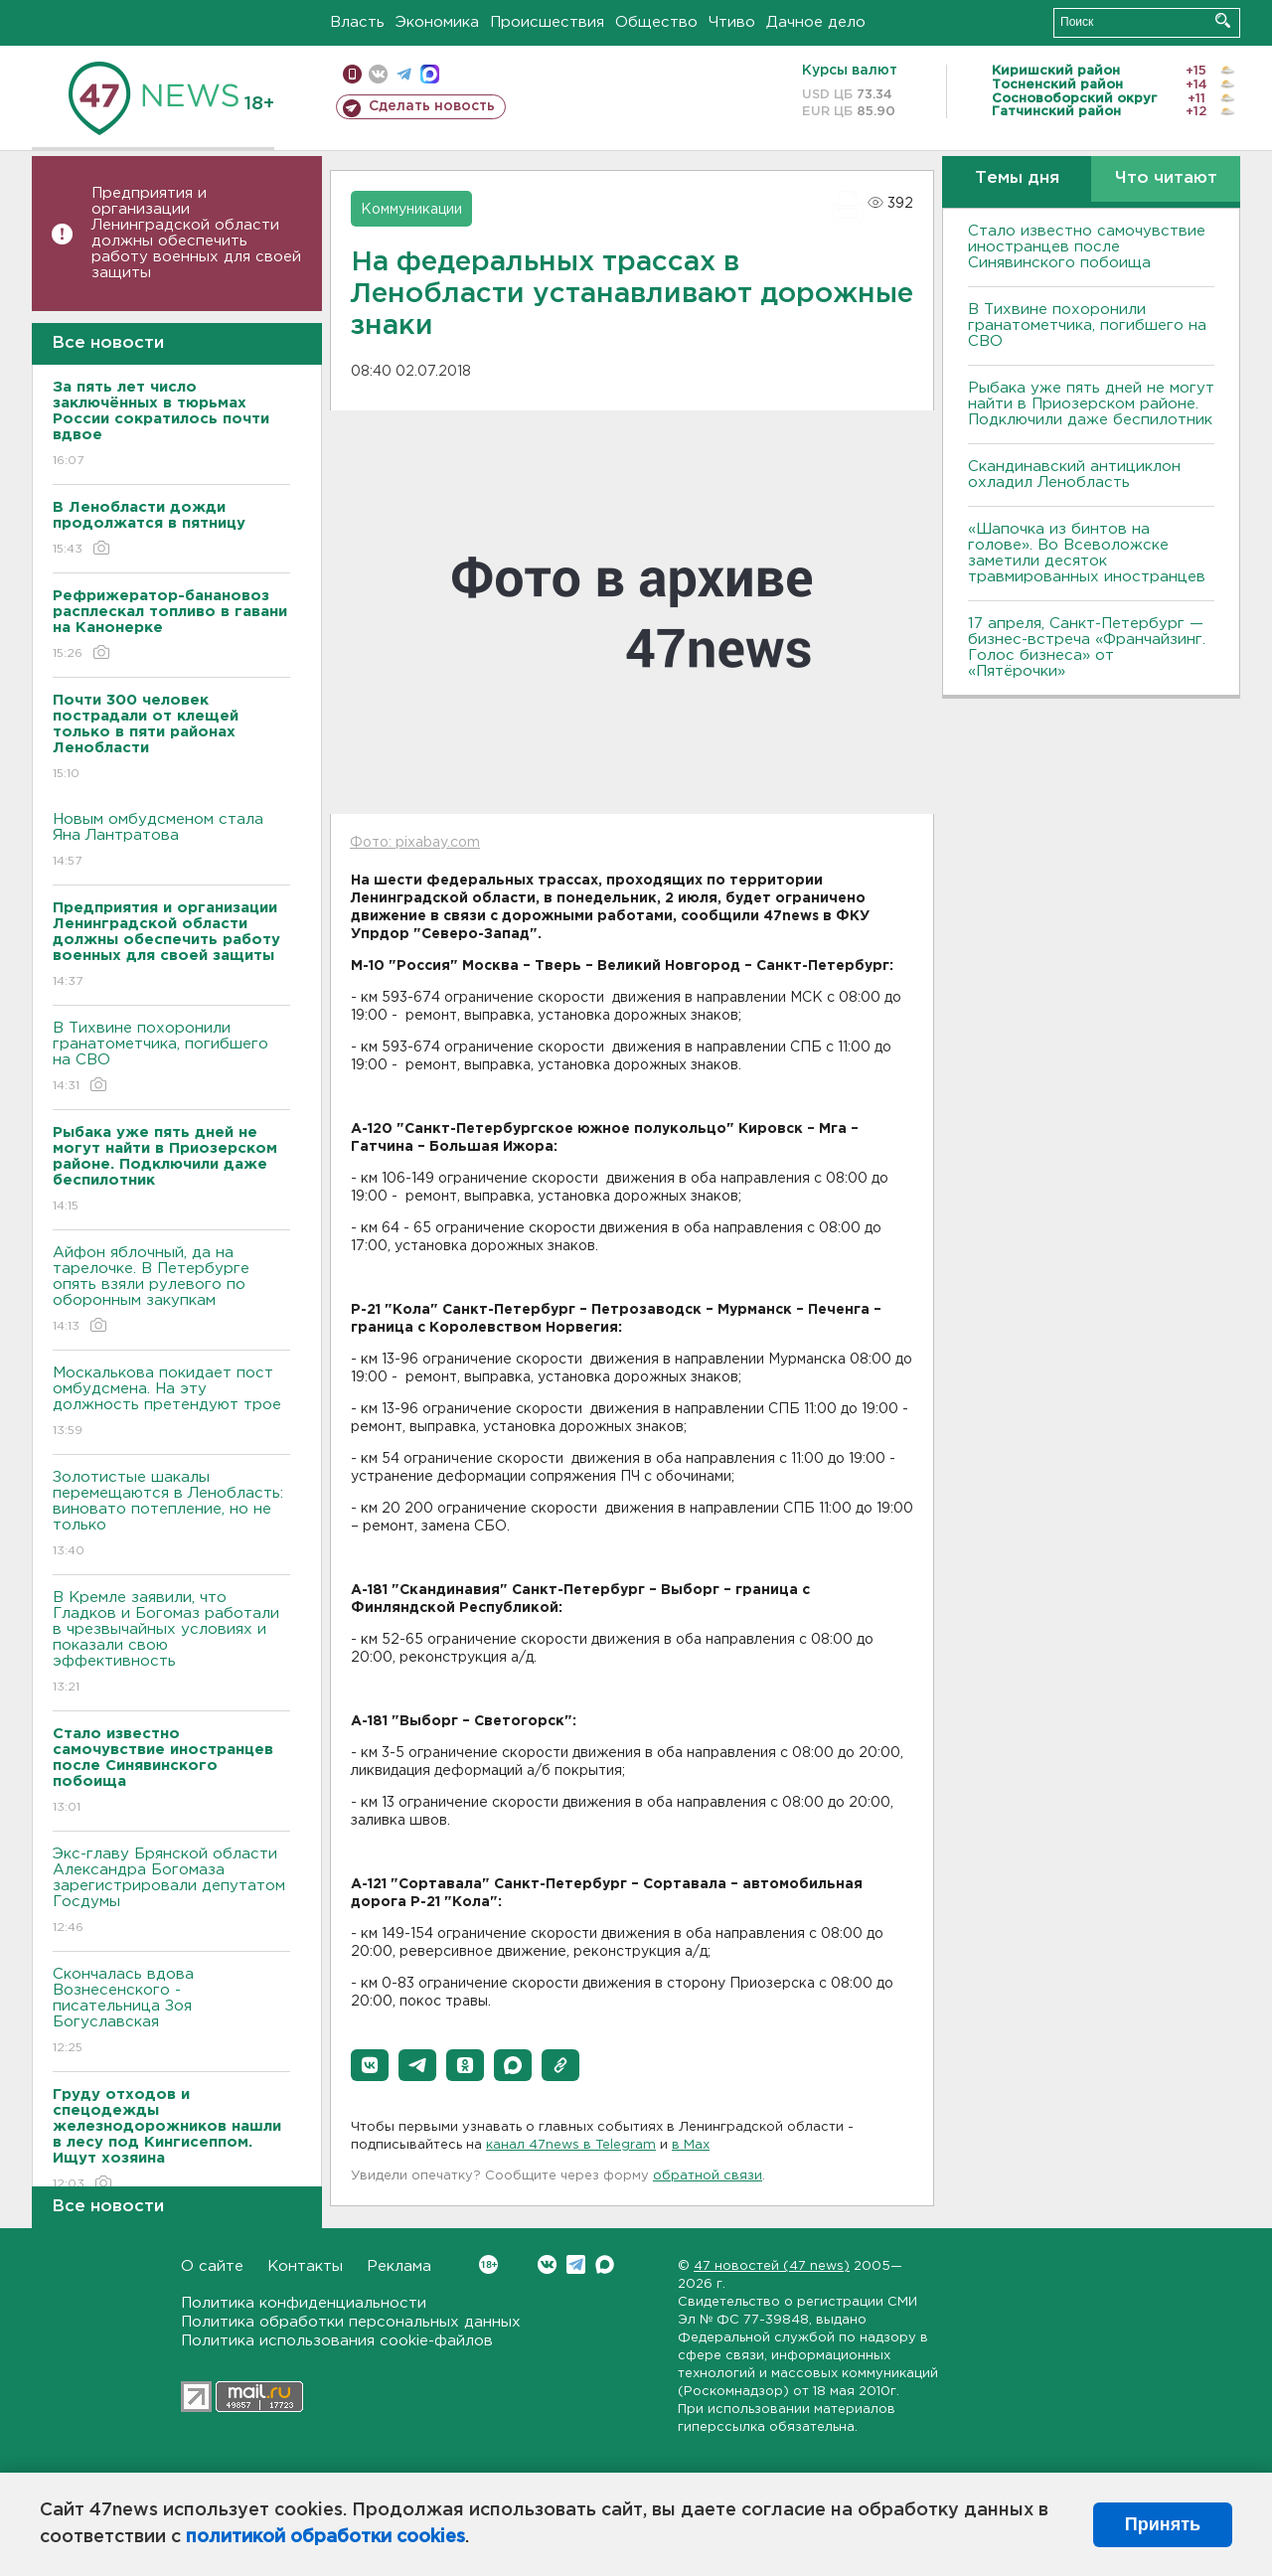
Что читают (1166, 178)
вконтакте (378, 74)
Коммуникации (411, 210)
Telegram (575, 2264)
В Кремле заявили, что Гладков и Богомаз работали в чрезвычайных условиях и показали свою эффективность (171, 1643)
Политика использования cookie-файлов (337, 2340)
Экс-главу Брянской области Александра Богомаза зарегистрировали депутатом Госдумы (171, 1892)
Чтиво (732, 22)
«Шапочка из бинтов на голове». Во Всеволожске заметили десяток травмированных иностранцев (1086, 553)
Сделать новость (432, 106)
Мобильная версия (352, 74)
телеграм (404, 74)
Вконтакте (488, 2264)
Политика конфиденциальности (303, 2303)
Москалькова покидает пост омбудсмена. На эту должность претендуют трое (171, 1403)
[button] (370, 2065)
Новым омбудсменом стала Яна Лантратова (171, 841)
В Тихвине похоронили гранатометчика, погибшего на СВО (171, 1058)
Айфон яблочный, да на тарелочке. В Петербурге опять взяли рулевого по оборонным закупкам (171, 1290)
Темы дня (1017, 178)
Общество (656, 22)
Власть (357, 22)
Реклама (399, 2266)
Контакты (305, 2266)
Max (604, 2264)
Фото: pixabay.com (415, 843)
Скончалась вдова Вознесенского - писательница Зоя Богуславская (171, 2012)
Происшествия (547, 22)
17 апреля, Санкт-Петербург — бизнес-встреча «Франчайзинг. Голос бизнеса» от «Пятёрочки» (1086, 647)
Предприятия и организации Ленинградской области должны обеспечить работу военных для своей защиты (196, 233)
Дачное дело (816, 22)
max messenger (429, 74)
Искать (1222, 20)
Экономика (437, 22)
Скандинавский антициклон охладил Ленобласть (1074, 474)
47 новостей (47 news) (772, 2266)
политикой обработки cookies (325, 2537)
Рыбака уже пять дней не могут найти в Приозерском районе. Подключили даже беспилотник (1091, 404)
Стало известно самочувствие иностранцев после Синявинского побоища (1086, 247)
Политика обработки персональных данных (351, 2322)
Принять (1162, 2524)
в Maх (691, 2145)
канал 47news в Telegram (571, 2145)
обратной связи (707, 2176)
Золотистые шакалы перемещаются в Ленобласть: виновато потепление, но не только (171, 1515)
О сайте (212, 2266)
